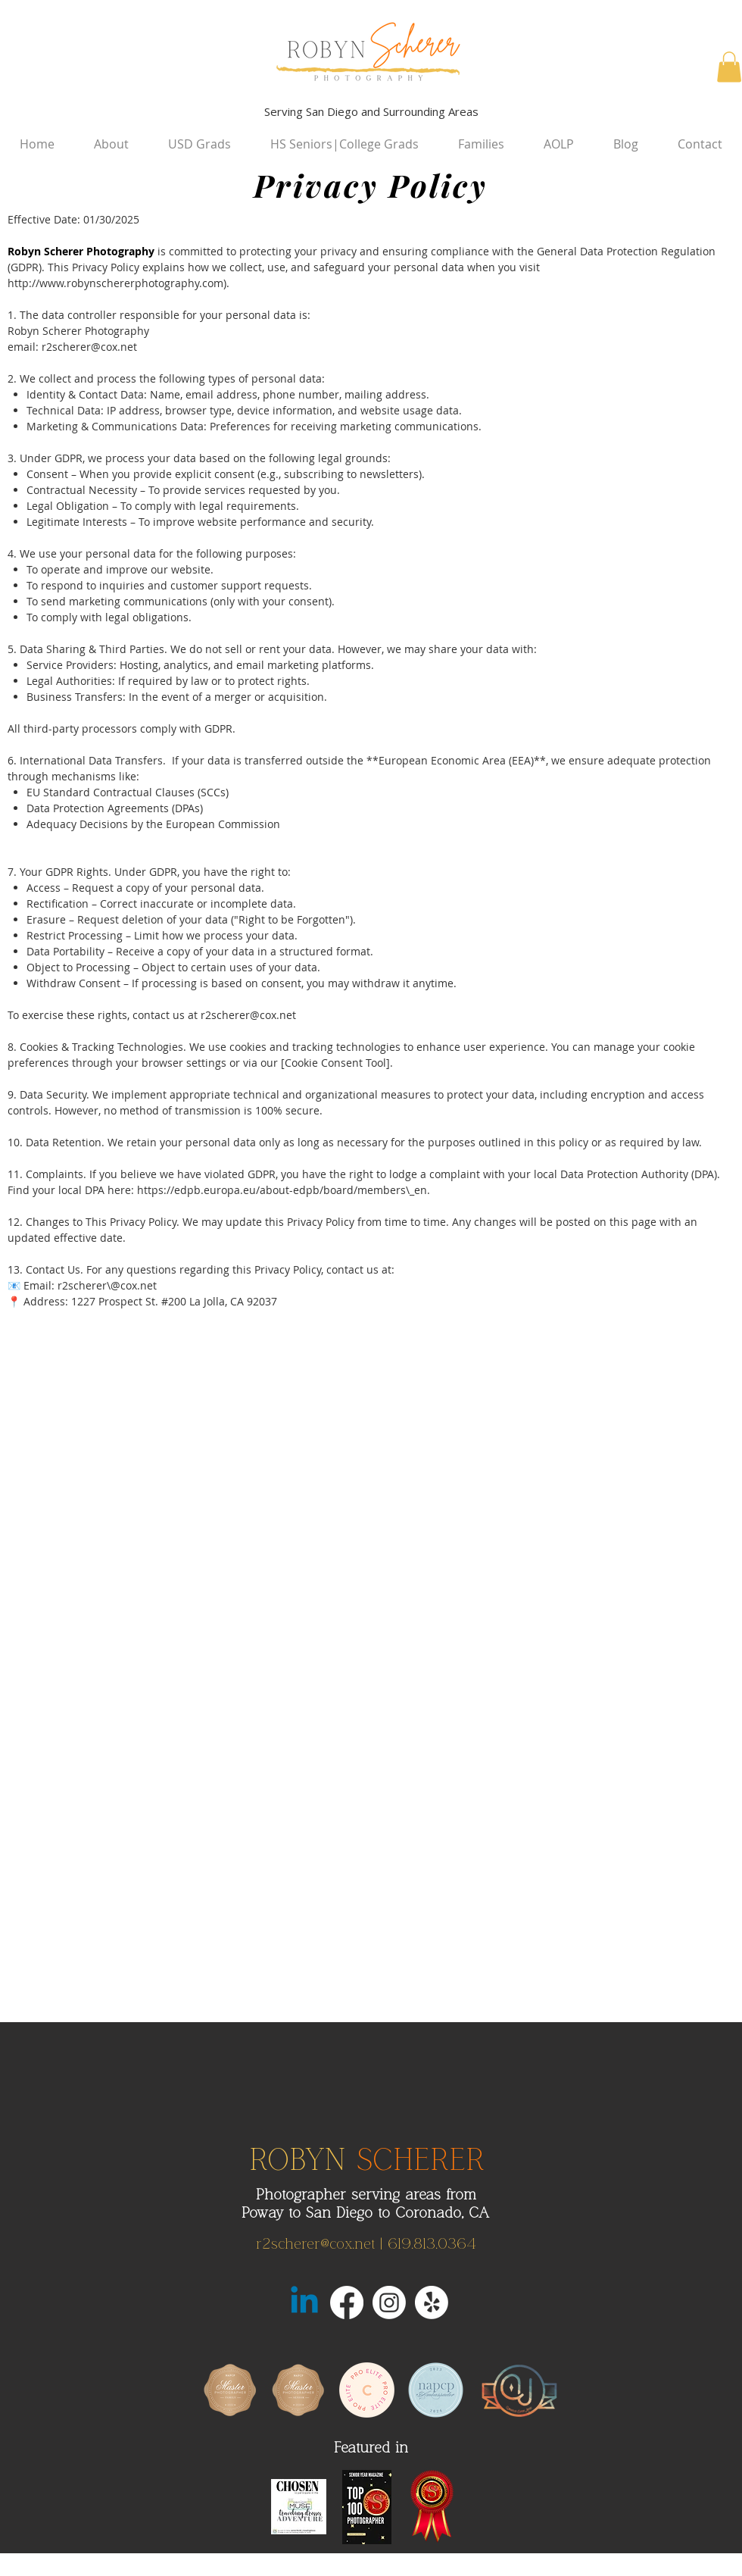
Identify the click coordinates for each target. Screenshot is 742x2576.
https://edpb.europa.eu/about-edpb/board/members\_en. (283, 1190)
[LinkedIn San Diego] (304, 2302)
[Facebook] (346, 2302)
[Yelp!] (431, 2302)
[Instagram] (389, 2302)
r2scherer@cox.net (89, 346)
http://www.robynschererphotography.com (115, 283)
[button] (729, 67)
